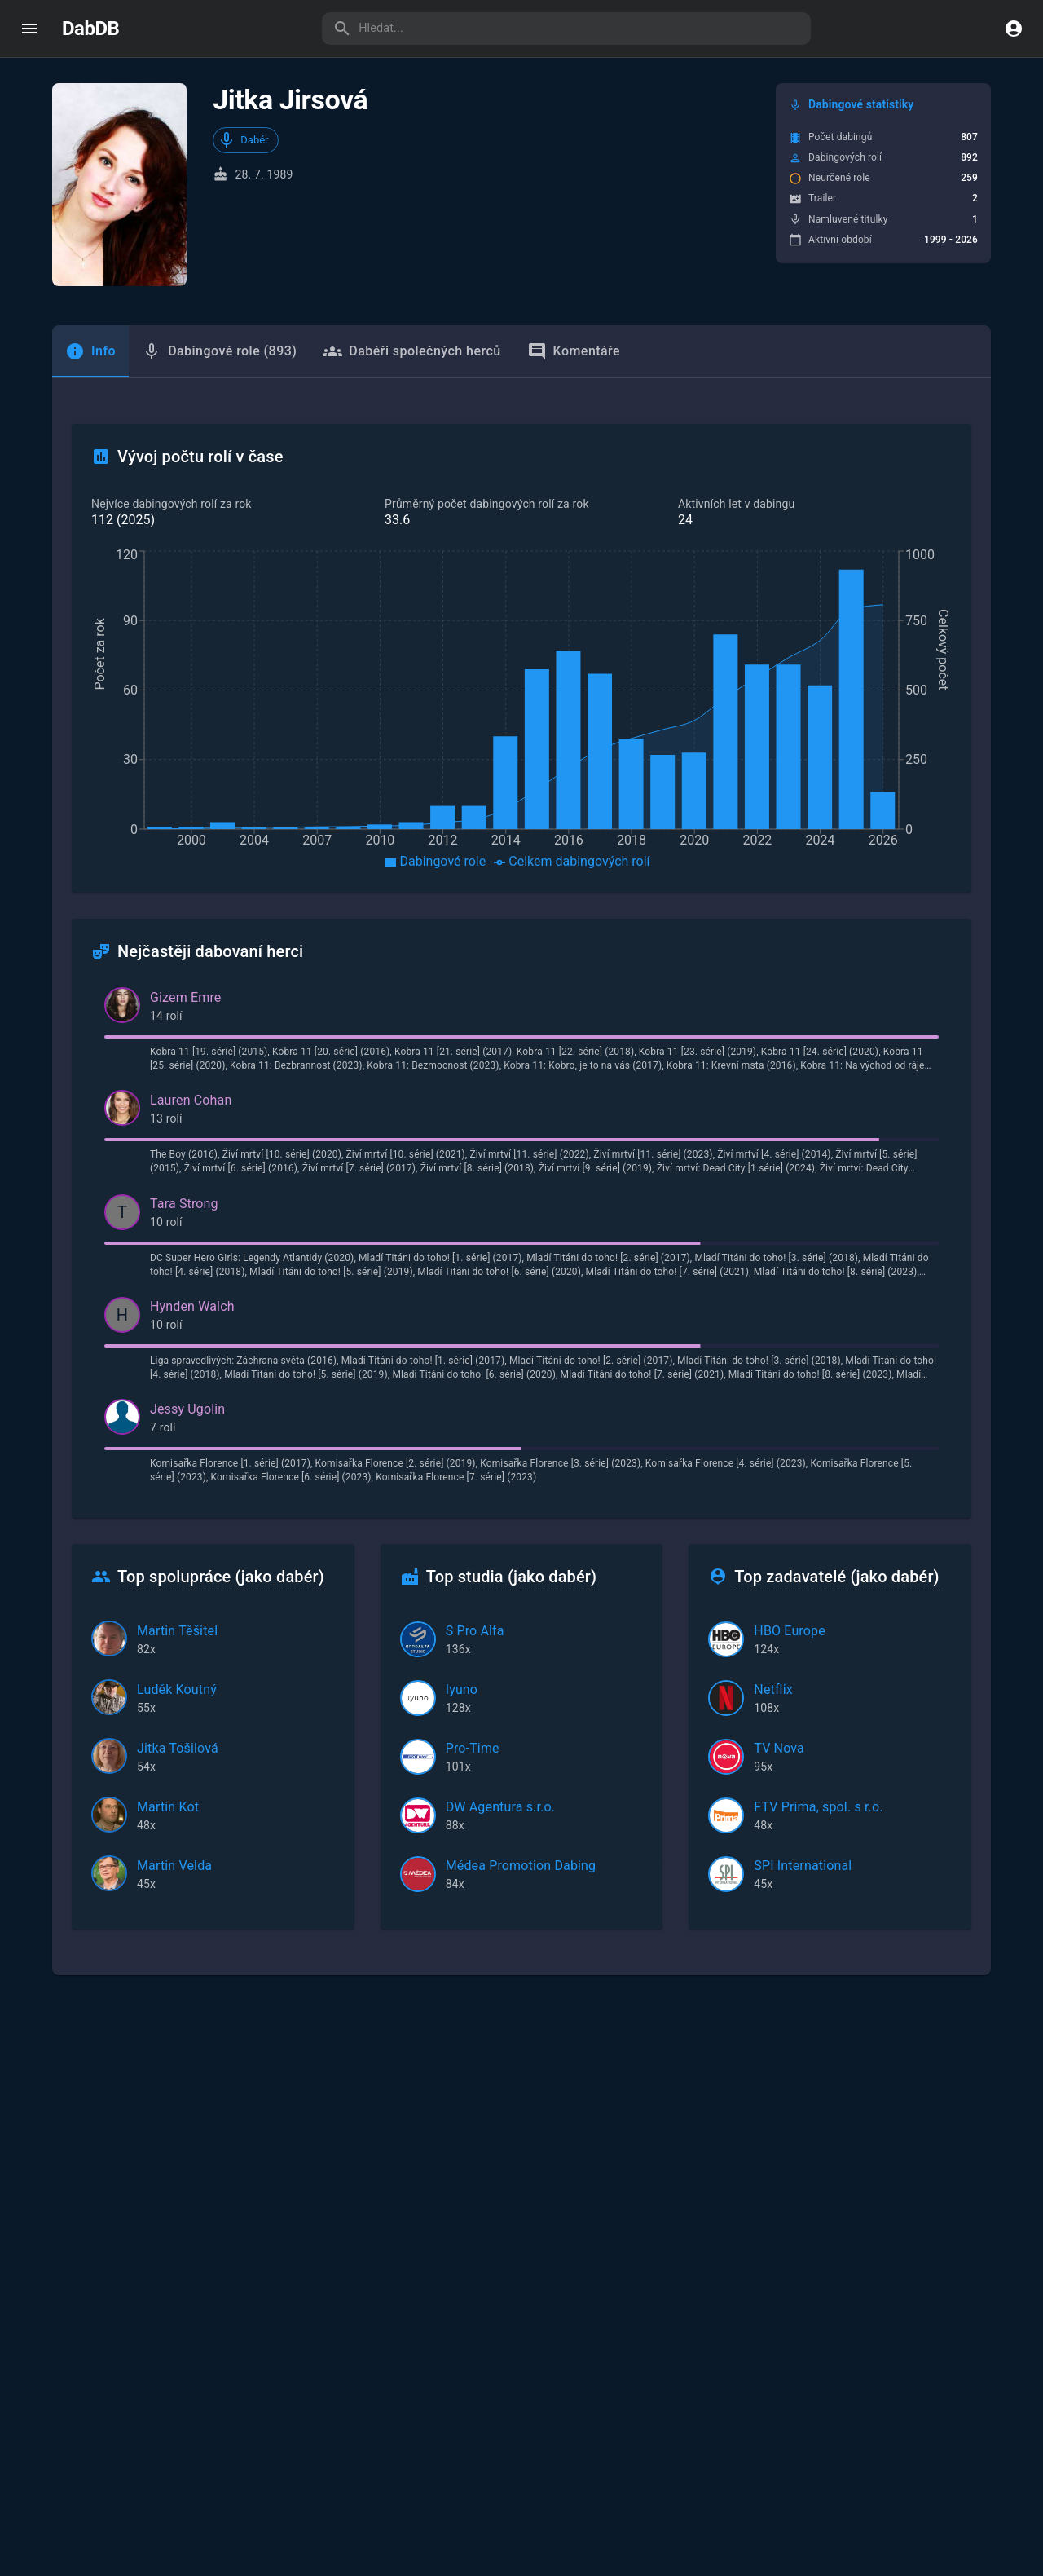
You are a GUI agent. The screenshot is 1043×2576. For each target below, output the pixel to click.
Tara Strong (184, 1203)
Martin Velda (174, 1865)
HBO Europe (789, 1631)
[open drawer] (29, 28)
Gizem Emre (185, 997)
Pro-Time (472, 1748)
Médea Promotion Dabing (521, 1865)
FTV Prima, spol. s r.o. (818, 1807)
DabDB (90, 28)
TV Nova (779, 1748)
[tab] (90, 351)
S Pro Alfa (475, 1631)
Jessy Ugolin (187, 1409)
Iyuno (461, 1689)
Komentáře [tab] (574, 351)
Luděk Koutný (177, 1689)
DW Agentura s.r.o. (500, 1807)
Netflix (773, 1689)
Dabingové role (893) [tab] (219, 351)
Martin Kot (168, 1807)
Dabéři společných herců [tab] (411, 351)
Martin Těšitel (177, 1631)
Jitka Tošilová (177, 1748)
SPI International (803, 1865)
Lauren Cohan (190, 1100)
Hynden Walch (192, 1306)
